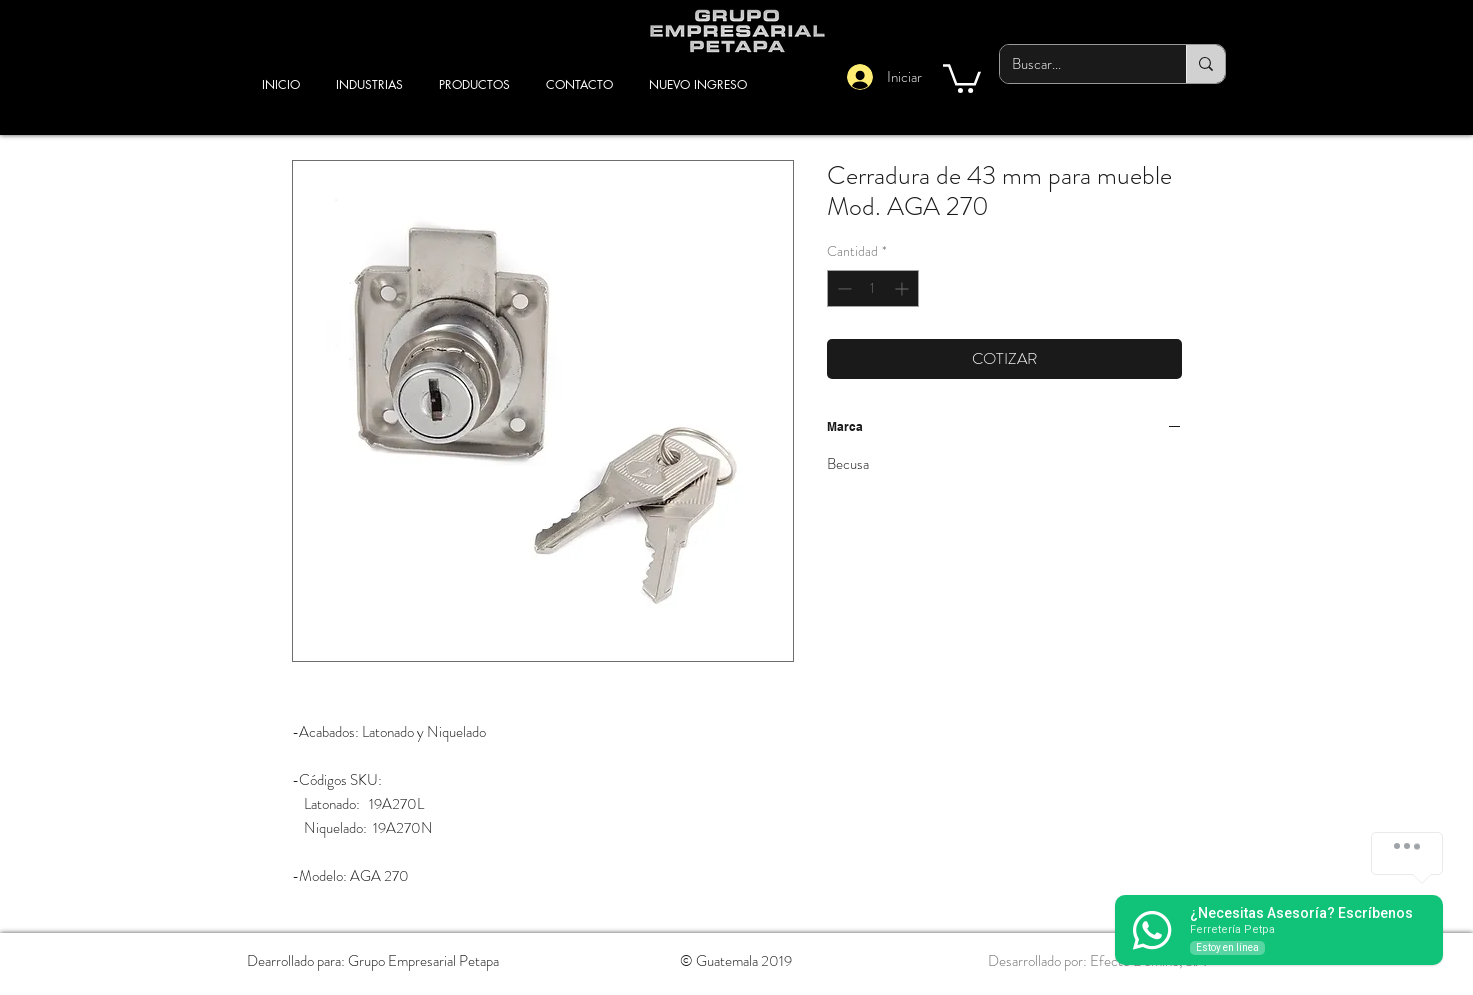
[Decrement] (842, 288)
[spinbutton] (873, 288)
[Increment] (903, 288)
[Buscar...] (1078, 64)
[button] (962, 77)
